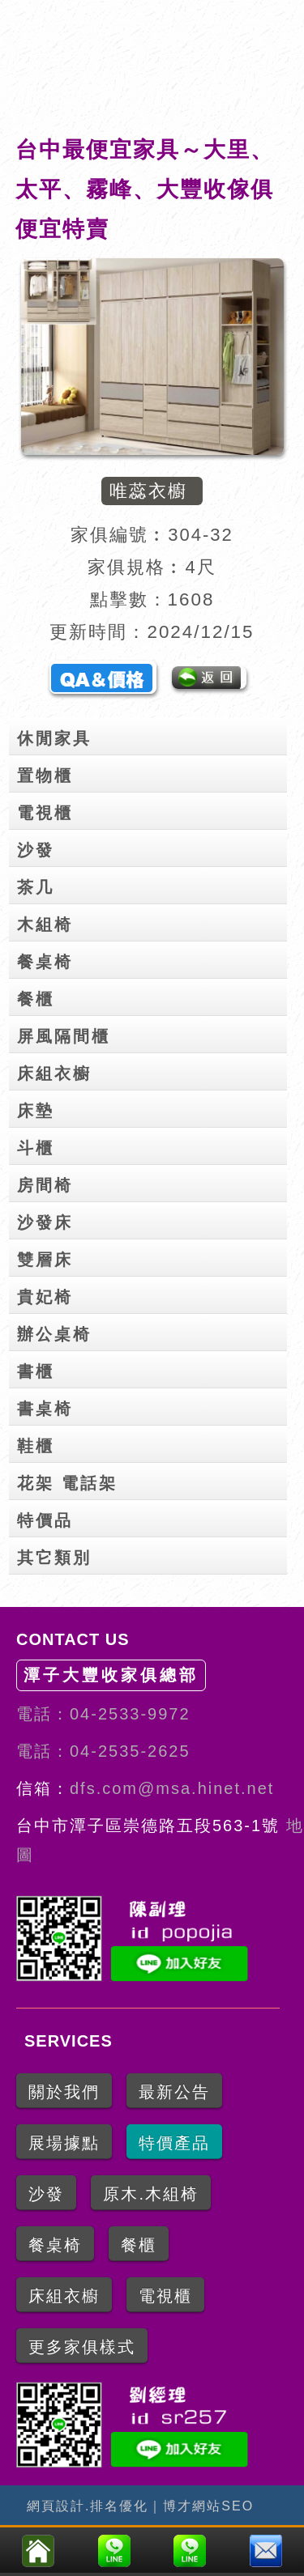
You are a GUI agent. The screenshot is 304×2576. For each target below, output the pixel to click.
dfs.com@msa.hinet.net (172, 1788)
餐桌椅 (152, 959)
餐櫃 (152, 996)
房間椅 (152, 1182)
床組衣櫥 (152, 1070)
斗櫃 (152, 1145)
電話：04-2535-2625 (103, 1751)
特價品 (152, 1517)
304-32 (200, 535)
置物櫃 (152, 772)
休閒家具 (152, 735)
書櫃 (152, 1368)
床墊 (152, 1107)
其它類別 (152, 1554)
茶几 (152, 884)
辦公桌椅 (152, 1331)
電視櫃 (152, 810)
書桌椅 (152, 1405)
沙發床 (152, 1219)
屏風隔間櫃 (152, 1033)
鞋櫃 (152, 1443)
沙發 (152, 847)
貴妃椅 (152, 1294)
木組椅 (152, 921)
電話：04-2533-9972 (103, 1714)
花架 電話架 (152, 1480)
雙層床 (152, 1256)
